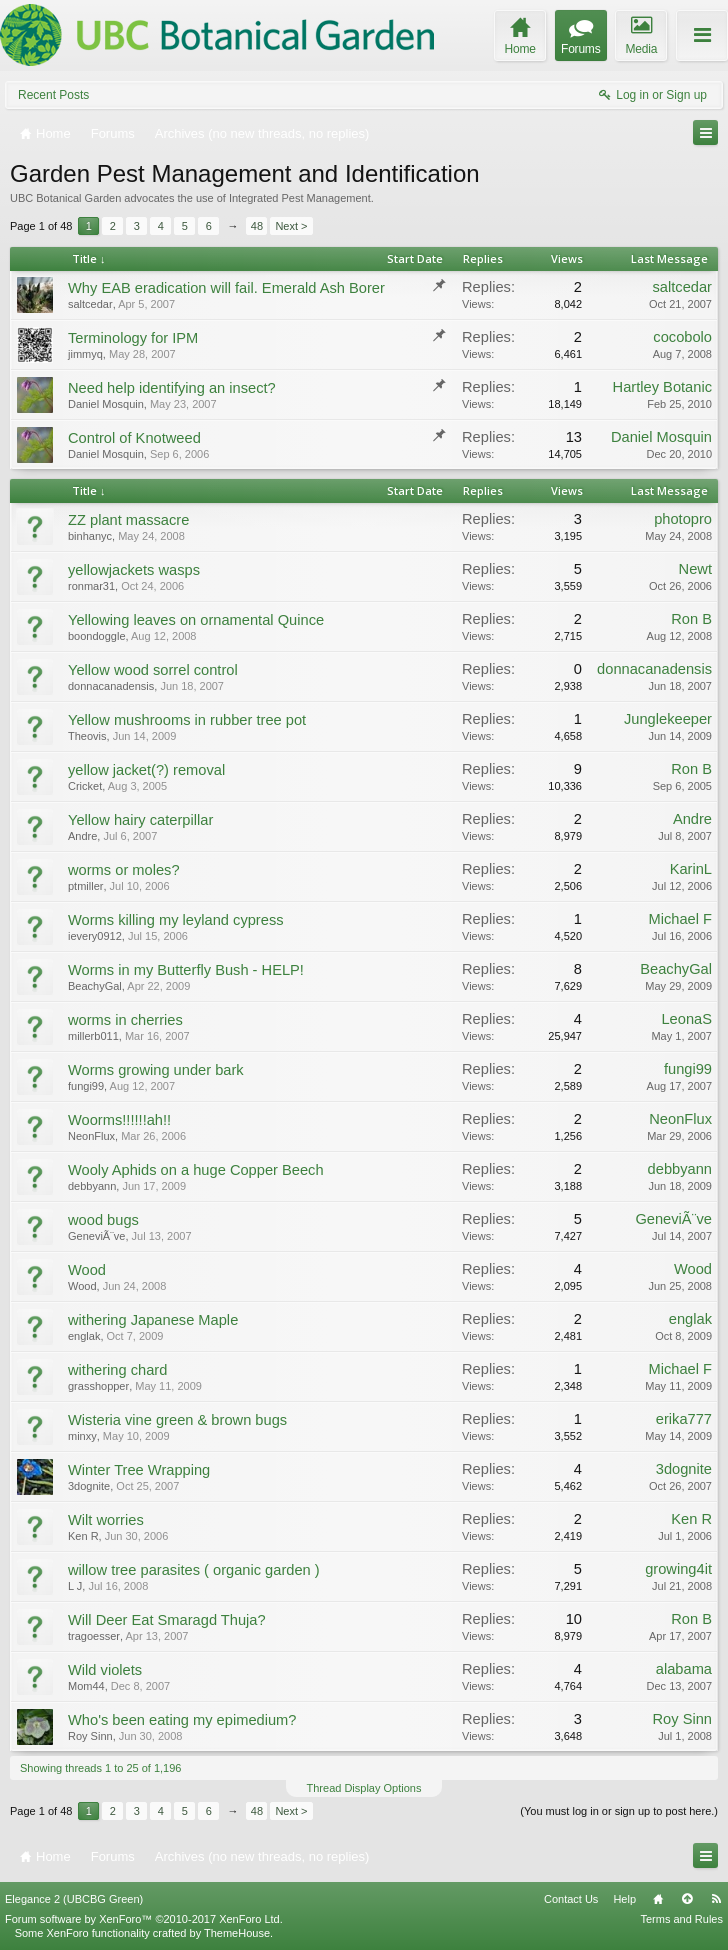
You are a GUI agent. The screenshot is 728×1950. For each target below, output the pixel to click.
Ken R (83, 1536)
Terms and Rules (681, 1919)
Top (687, 1899)
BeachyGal (95, 986)
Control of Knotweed (134, 438)
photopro (683, 519)
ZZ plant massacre (128, 520)
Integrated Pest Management (300, 198)
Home (658, 1899)
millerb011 (93, 1036)
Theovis (87, 736)
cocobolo (682, 337)
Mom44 (86, 1686)
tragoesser (94, 1636)
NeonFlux (91, 1136)
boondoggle (97, 636)
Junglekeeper (668, 719)
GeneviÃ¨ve (96, 1236)
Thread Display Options (364, 1788)
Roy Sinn (90, 1736)
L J (75, 1586)
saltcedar (90, 304)
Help (624, 1899)
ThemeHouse (237, 1933)
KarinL (691, 869)
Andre (82, 836)
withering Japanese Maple (153, 1320)
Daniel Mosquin (106, 404)
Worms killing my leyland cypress (176, 920)
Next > (291, 226)
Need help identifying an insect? (172, 388)
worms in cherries (125, 1020)
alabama (684, 1669)
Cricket (85, 786)
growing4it (678, 1569)
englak (84, 1336)
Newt (695, 569)
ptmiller (85, 886)
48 (257, 226)
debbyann (92, 1186)
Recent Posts (53, 95)
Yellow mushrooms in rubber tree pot (187, 720)
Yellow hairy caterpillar (140, 820)
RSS (716, 1899)
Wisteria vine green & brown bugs (177, 1420)
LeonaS (686, 1019)
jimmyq (85, 354)
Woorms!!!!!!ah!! (119, 1120)
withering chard (117, 1370)
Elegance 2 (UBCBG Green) (74, 1899)
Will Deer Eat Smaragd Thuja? (167, 1620)
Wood (87, 1270)
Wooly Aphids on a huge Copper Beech (196, 1170)
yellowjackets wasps (134, 570)
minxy (82, 1436)
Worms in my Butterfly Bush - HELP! (186, 970)
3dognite (89, 1486)
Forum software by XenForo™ (144, 1919)
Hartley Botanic (662, 387)
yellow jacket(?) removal (146, 770)
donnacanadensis (111, 686)
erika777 (684, 1419)
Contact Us (571, 1899)
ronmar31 (91, 586)
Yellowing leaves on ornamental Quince (196, 620)
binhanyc (90, 536)
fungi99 (86, 1086)
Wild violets (105, 1670)
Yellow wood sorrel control (153, 670)
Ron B (691, 619)
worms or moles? (124, 870)
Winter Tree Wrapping (139, 1470)
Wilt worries (106, 1520)
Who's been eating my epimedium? (182, 1720)
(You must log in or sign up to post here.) (619, 1811)
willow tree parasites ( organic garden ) (194, 1570)
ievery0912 (95, 936)
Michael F (680, 919)
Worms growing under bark (156, 1070)
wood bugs (103, 1220)
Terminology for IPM (133, 338)
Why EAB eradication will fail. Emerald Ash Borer (226, 288)
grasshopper (98, 1386)
